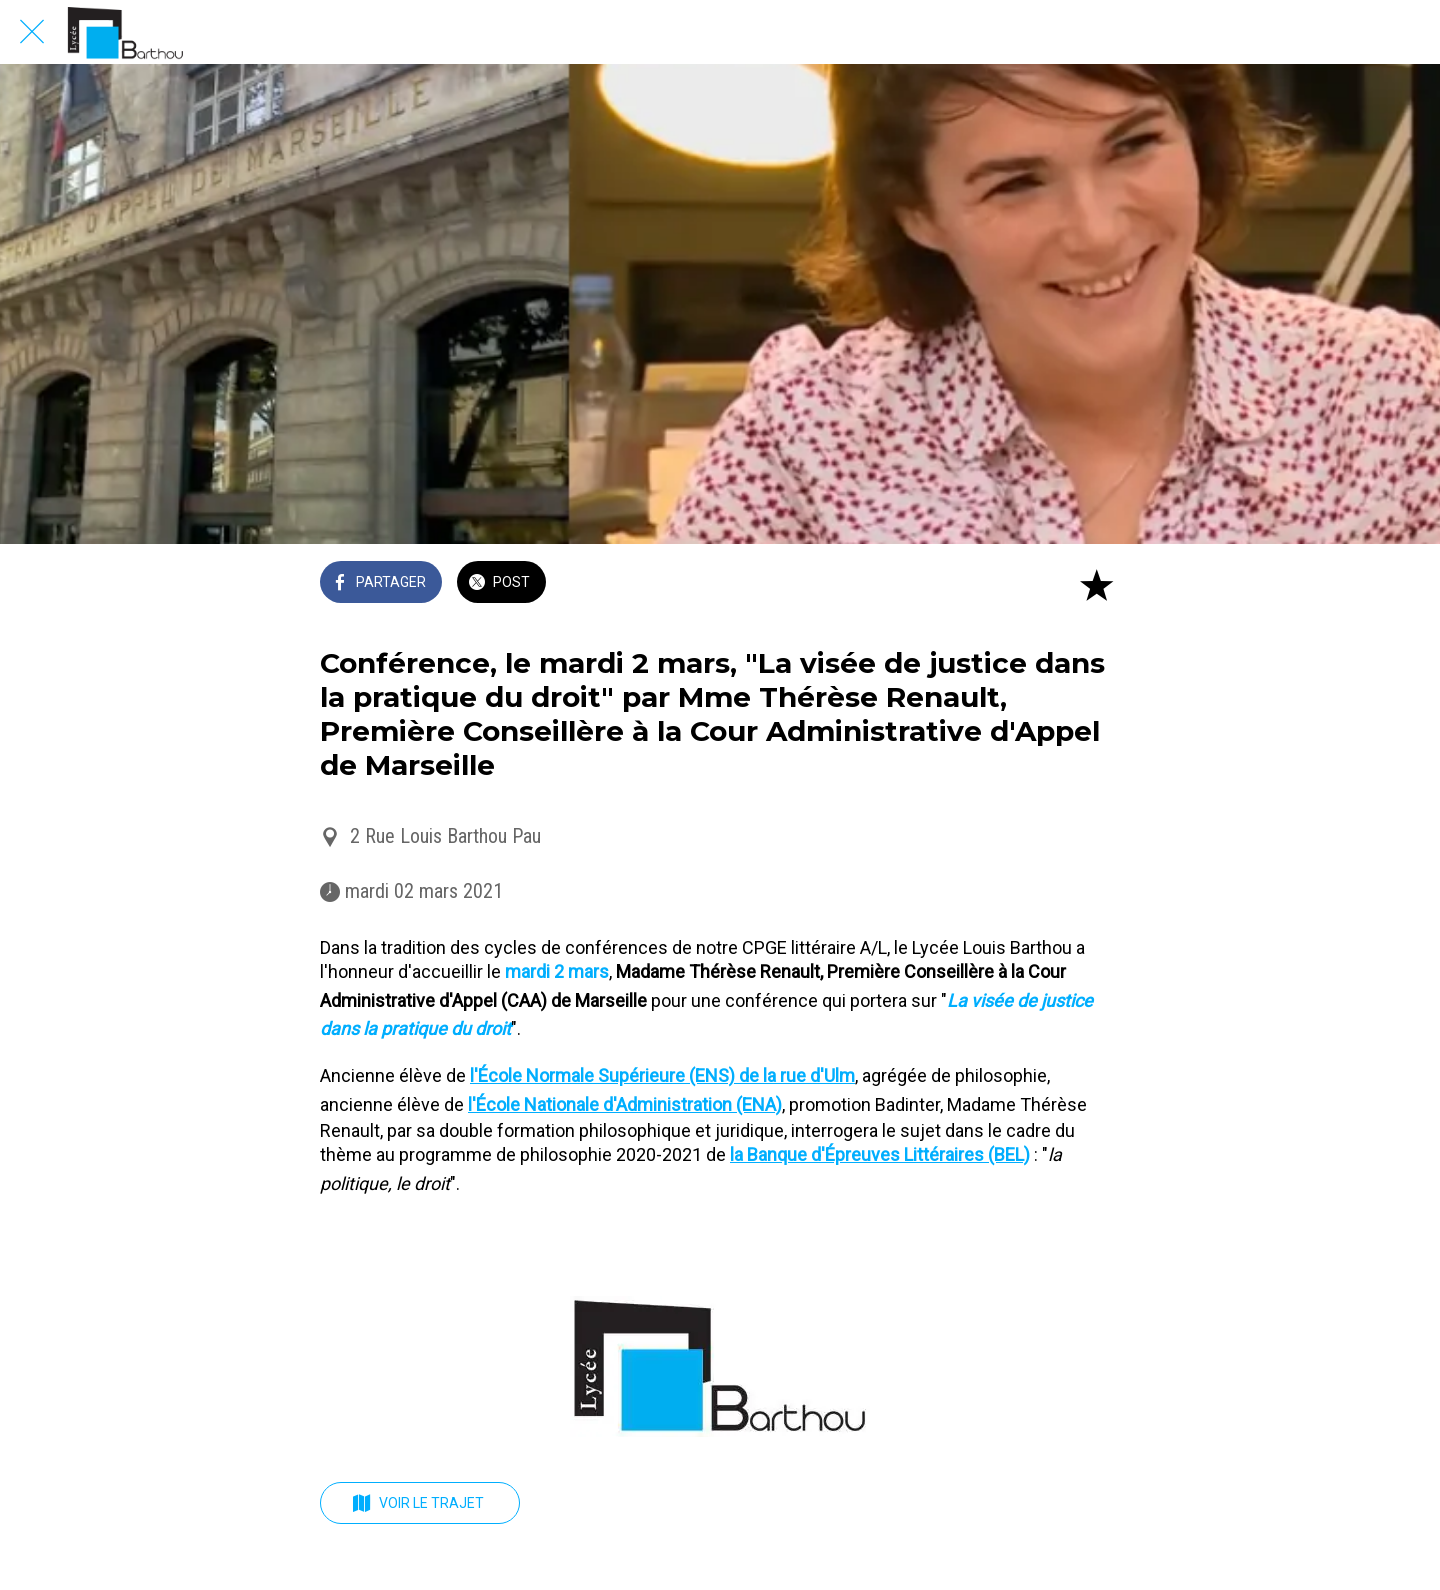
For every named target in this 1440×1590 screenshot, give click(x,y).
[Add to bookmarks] (1096, 584)
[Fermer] (32, 32)
